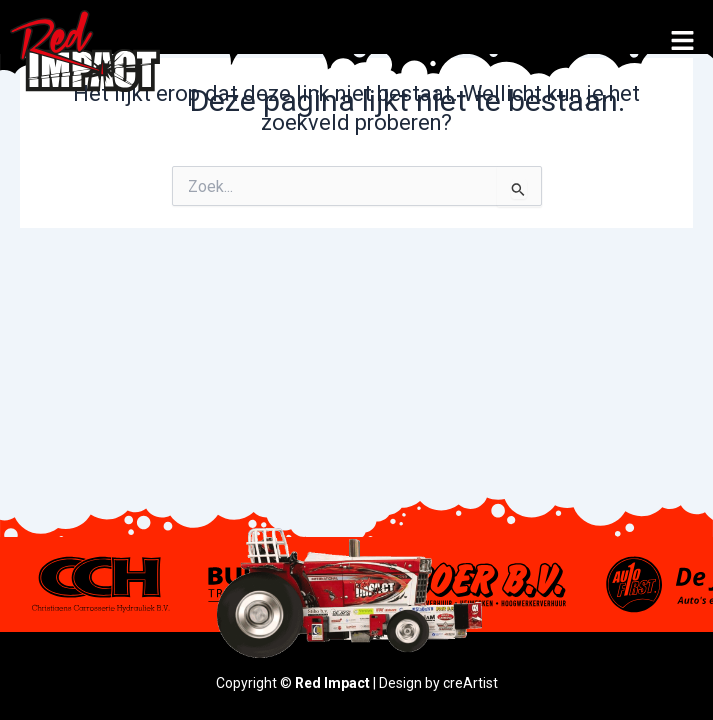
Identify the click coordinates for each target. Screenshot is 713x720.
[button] (683, 42)
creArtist (470, 683)
